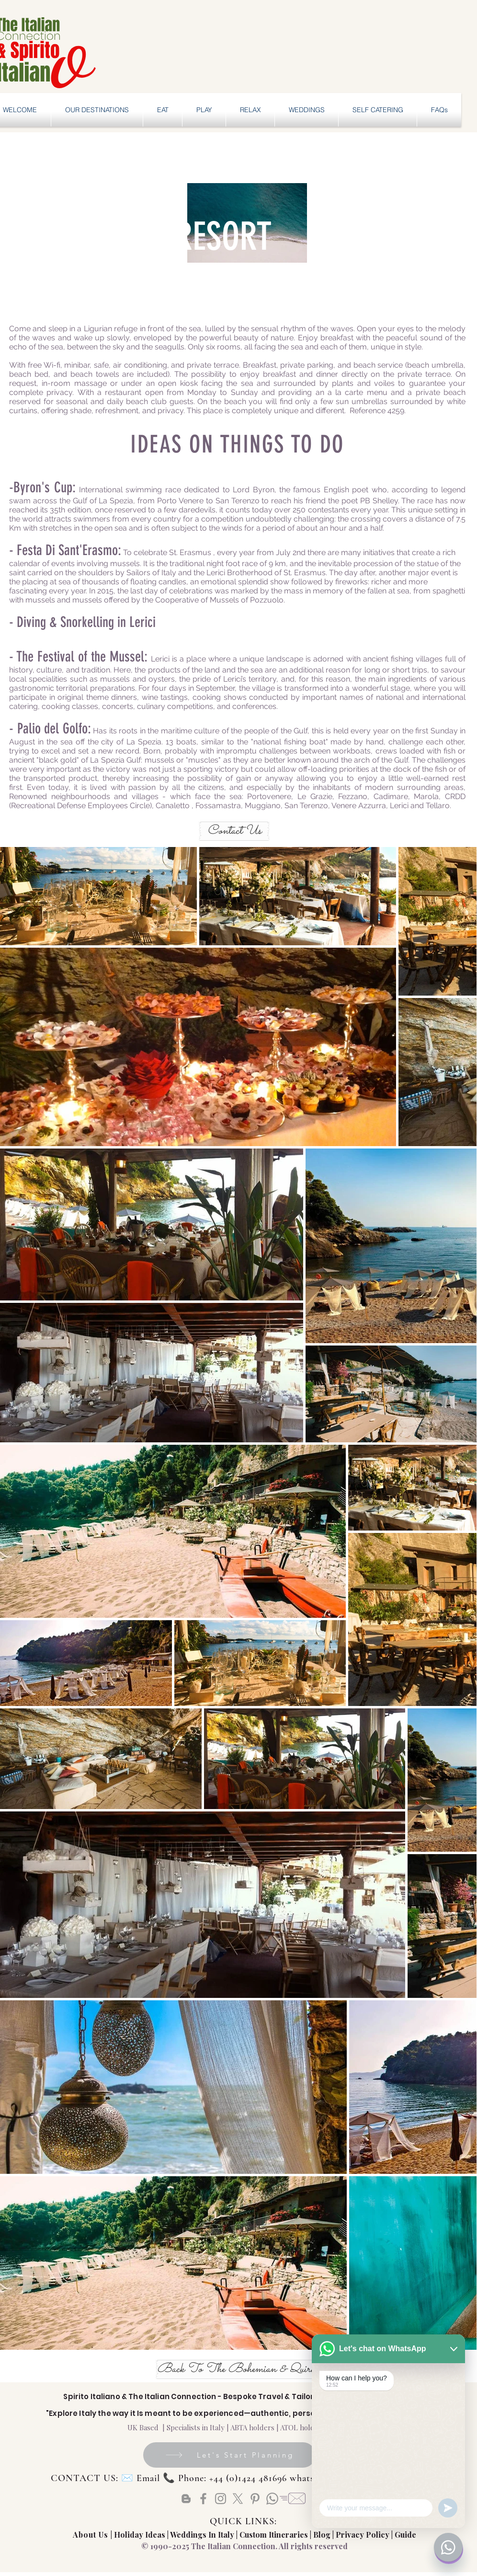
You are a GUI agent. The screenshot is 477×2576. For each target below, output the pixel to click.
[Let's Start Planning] (229, 2455)
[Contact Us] (234, 831)
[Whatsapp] (272, 2498)
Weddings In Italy (203, 2535)
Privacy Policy (362, 2535)
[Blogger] (186, 2498)
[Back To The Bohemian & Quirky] (238, 2369)
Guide (405, 2535)
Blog (321, 2535)
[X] (237, 2498)
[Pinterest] (255, 2498)
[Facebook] (203, 2498)
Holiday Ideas (140, 2535)
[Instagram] (220, 2498)
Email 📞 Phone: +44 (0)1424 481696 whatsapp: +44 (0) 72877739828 (277, 2478)
